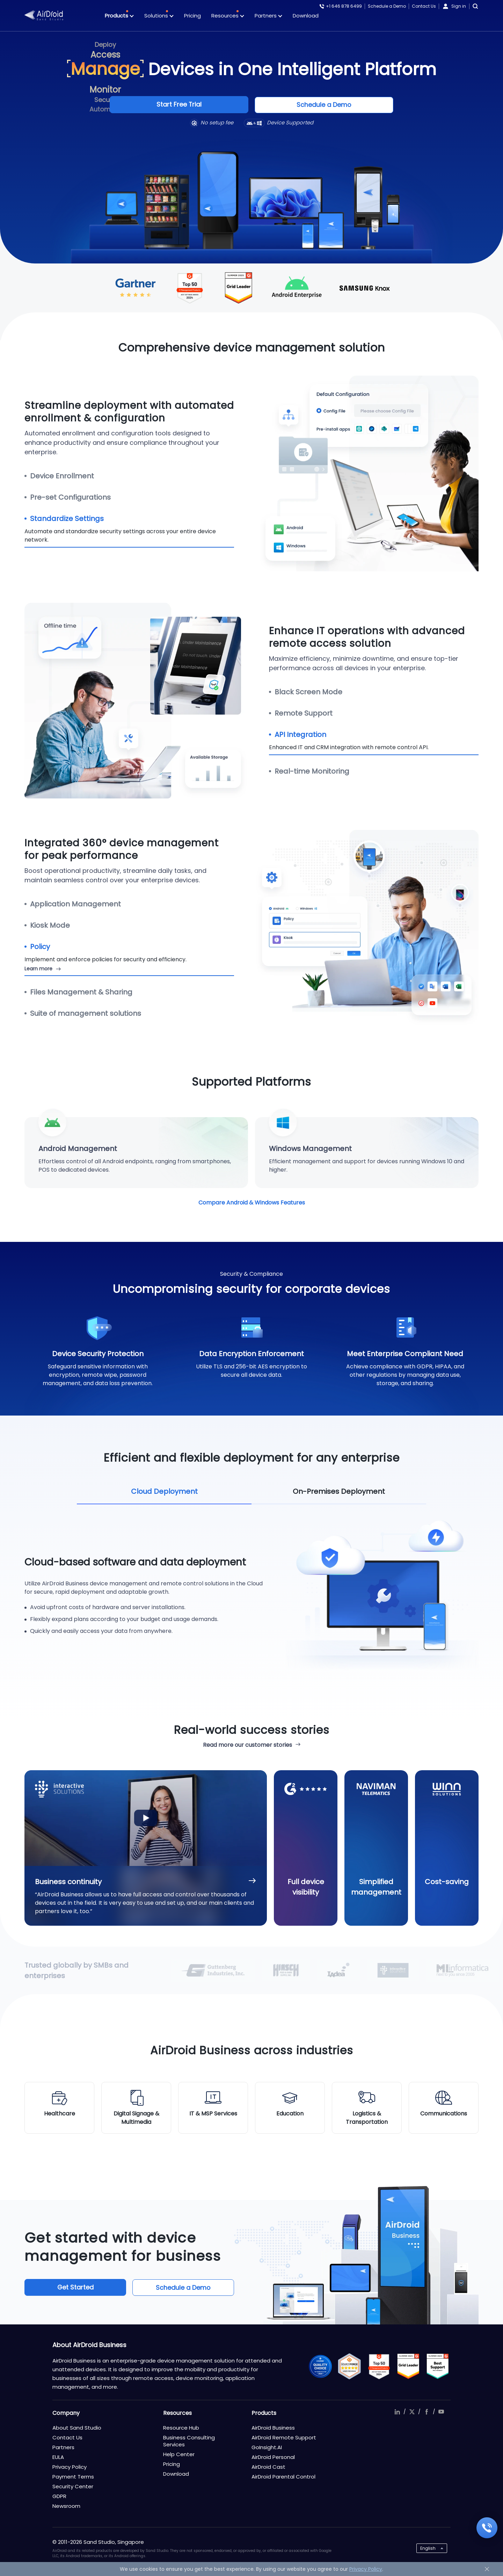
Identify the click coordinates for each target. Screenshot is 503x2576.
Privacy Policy (69, 2466)
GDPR (59, 2496)
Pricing (192, 15)
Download (306, 15)
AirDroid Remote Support (284, 2437)
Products (119, 16)
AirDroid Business (273, 2427)
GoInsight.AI (267, 2447)
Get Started (73, 2287)
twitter (412, 2412)
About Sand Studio (76, 2427)
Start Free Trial (199, 104)
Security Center (72, 2486)
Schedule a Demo (387, 6)
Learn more (38, 968)
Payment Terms (73, 2476)
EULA (58, 2457)
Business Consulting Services (189, 2441)
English (428, 2548)
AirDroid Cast (268, 2466)
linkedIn (397, 2412)
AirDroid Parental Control (283, 2476)
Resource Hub (181, 2427)
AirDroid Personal (273, 2457)
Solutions (159, 16)
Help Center (179, 2454)
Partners (268, 16)
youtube (441, 2412)
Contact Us (424, 6)
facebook (426, 2412)
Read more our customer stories (247, 1745)
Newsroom (66, 2506)
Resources (227, 16)
